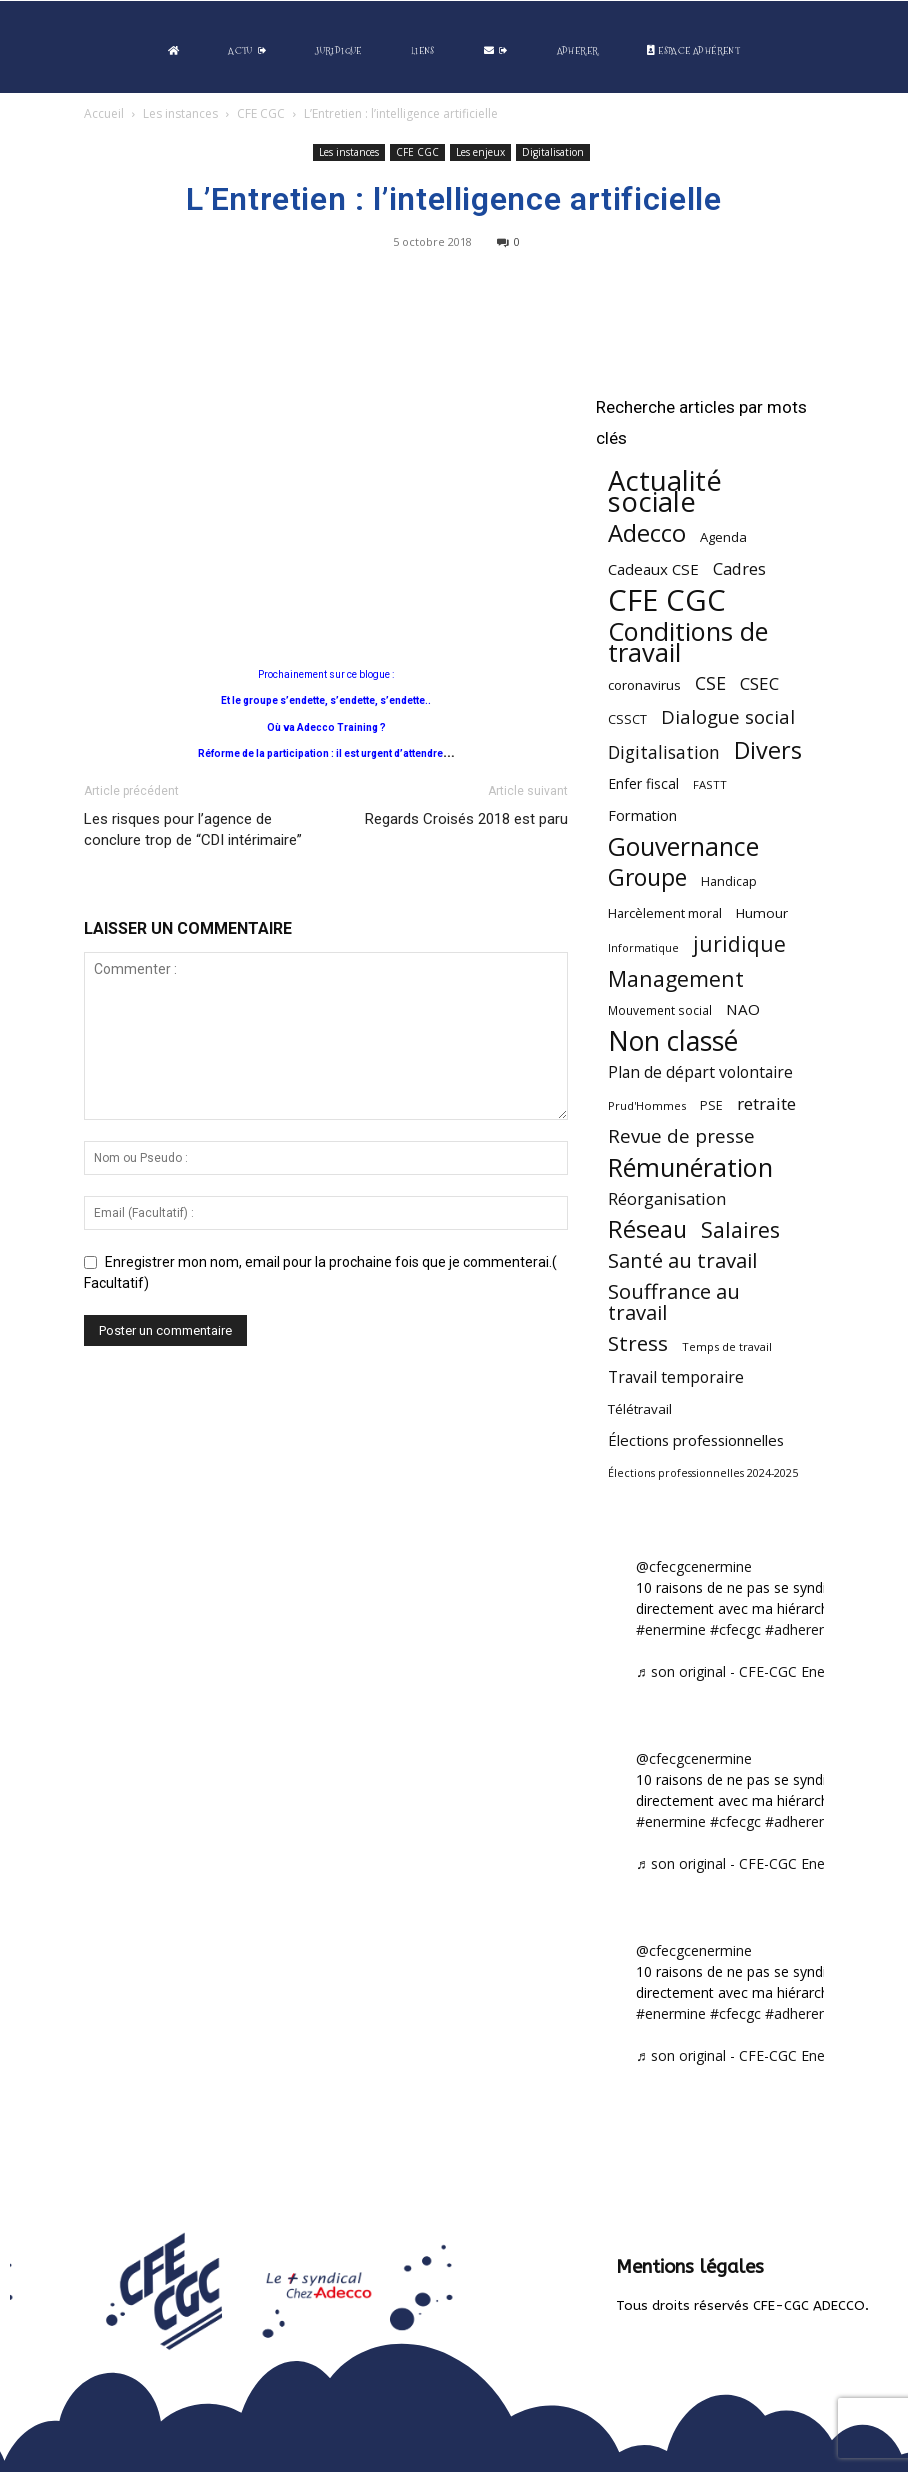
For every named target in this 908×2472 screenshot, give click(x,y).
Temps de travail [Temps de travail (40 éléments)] (727, 1346)
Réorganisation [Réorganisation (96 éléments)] (667, 1198)
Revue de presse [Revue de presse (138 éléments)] (681, 1136)
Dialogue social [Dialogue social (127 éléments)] (728, 716)
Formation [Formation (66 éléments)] (642, 815)
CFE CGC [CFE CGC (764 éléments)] (667, 600)
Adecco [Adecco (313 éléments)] (647, 532)
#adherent (798, 1629)
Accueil (104, 113)
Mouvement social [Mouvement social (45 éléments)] (660, 1010)
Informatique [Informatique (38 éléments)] (643, 947)
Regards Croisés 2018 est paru (466, 819)
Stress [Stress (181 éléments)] (638, 1343)
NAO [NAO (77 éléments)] (743, 1009)
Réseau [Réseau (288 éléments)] (647, 1229)
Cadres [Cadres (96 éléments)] (739, 568)
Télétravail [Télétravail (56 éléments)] (640, 1409)
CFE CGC (261, 113)
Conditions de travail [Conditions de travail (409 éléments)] (688, 642)
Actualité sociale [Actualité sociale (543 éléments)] (665, 491)
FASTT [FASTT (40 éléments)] (710, 784)
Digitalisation (553, 152)
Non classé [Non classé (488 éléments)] (673, 1041)
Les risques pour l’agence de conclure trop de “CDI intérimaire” (193, 829)
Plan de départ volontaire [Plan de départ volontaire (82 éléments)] (700, 1072)
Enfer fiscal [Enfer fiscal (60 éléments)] (643, 783)
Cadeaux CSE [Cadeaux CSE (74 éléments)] (653, 569)
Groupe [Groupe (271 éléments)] (647, 877)
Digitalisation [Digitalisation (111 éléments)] (664, 752)
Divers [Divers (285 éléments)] (768, 750)
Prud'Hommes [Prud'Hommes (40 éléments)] (647, 1105)
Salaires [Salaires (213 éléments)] (740, 1229)
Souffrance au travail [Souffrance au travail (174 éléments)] (674, 1302)
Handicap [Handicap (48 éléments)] (729, 881)
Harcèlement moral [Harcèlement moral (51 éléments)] (665, 913)
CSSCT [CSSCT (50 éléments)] (627, 719)
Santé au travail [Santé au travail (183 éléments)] (682, 1260)
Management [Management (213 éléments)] (676, 978)
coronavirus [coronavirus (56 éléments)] (644, 685)
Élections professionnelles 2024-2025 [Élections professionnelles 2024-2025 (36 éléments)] (703, 1473)
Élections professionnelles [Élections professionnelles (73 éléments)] (696, 1440)
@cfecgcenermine (694, 1566)
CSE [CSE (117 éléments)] (710, 683)
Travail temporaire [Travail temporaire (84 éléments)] (676, 1377)
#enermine (671, 1629)
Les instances (180, 113)
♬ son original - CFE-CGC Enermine (749, 1671)
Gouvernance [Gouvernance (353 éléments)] (683, 846)
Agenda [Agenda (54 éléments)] (723, 537)
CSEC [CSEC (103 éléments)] (759, 683)
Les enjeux (480, 152)
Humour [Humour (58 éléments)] (762, 913)
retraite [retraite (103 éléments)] (766, 1103)
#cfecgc (735, 1629)
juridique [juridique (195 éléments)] (739, 944)
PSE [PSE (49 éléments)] (711, 1105)
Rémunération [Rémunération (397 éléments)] (690, 1167)
